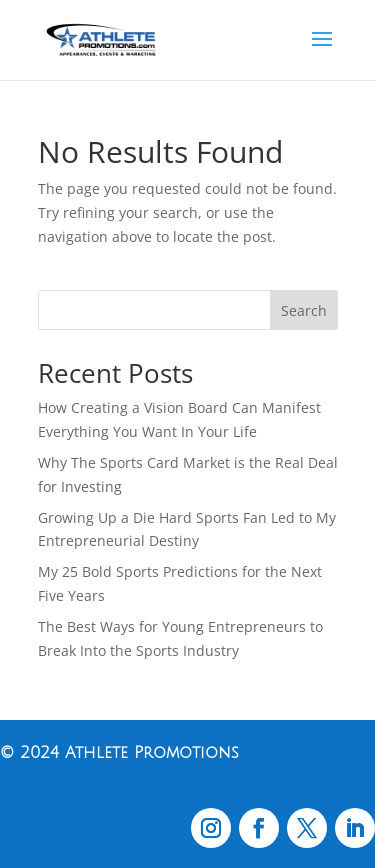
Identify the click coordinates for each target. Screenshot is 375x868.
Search (304, 310)
